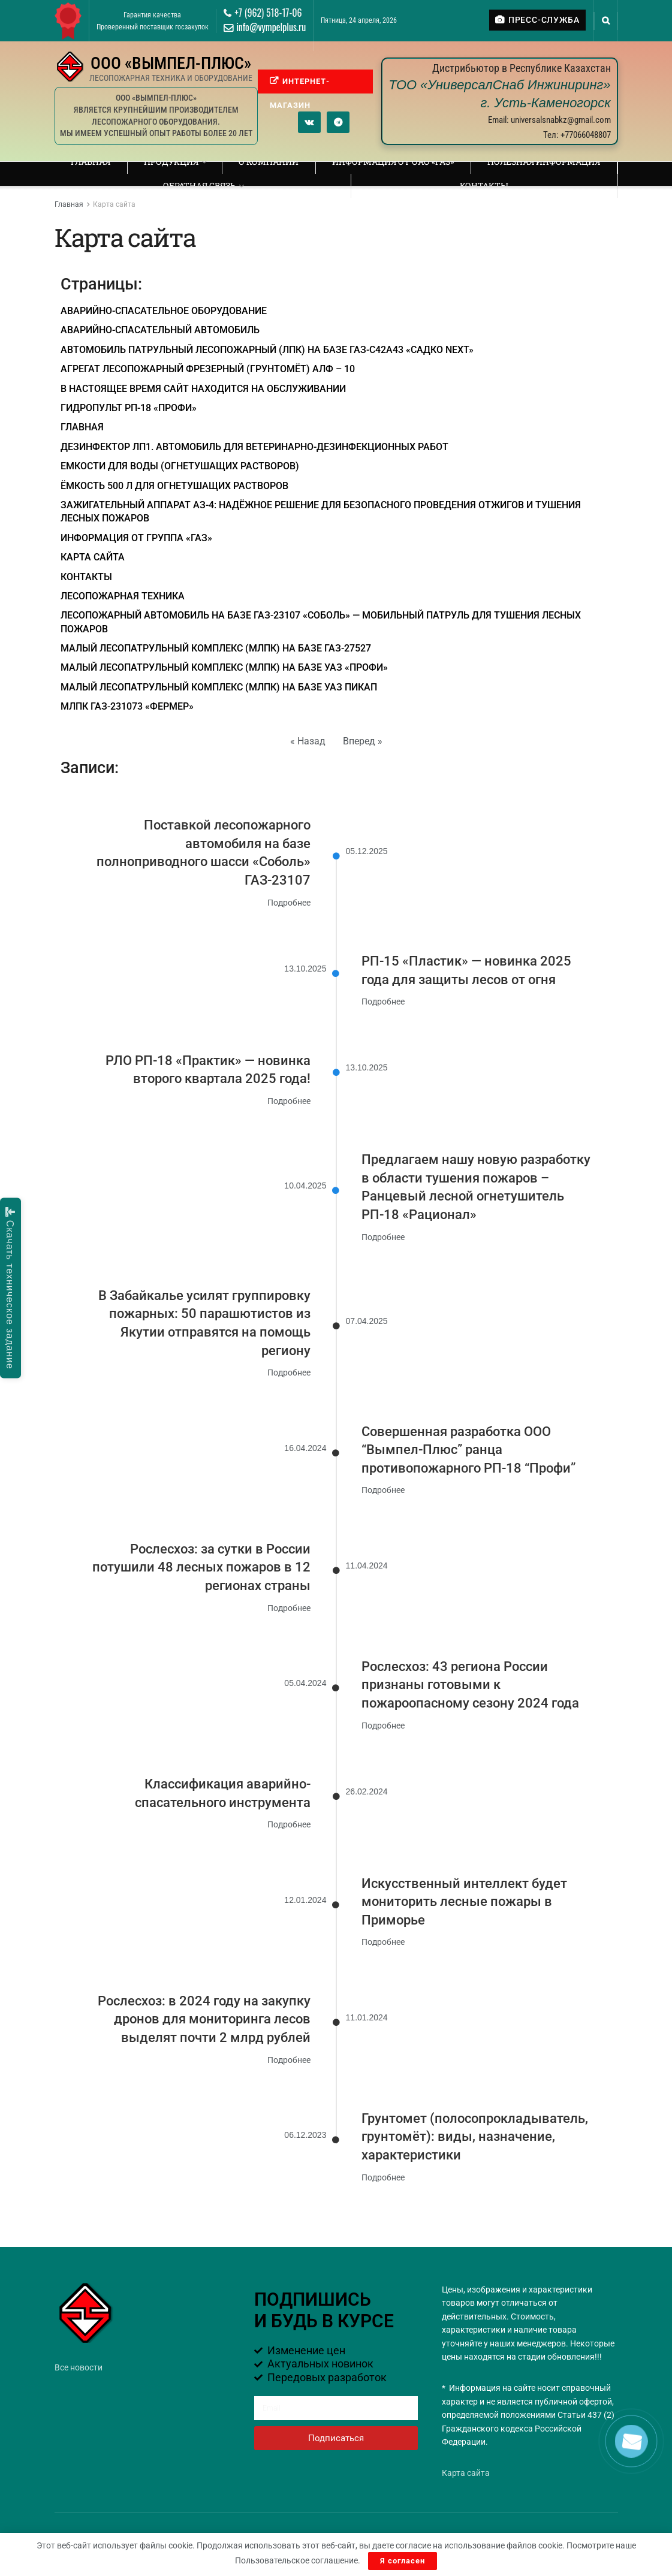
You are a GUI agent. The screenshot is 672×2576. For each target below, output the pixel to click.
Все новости (79, 2367)
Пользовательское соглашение (296, 2560)
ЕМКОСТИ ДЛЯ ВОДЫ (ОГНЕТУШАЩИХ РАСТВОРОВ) (180, 466)
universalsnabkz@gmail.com (561, 119)
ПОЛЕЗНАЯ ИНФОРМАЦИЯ (543, 161)
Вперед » (362, 741)
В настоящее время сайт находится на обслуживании (203, 388)
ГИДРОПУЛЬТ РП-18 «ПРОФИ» (129, 408)
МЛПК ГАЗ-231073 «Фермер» (127, 706)
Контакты (484, 185)
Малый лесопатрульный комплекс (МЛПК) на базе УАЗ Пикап (219, 687)
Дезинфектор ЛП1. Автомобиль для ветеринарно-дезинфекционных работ (254, 447)
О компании (269, 161)
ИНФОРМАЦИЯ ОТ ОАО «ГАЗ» (393, 161)
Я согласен (402, 2560)
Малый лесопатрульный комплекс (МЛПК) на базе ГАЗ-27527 (216, 648)
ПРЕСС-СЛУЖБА (537, 20)
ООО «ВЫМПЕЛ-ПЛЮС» (171, 63)
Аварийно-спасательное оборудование (164, 310)
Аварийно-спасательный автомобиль (160, 330)
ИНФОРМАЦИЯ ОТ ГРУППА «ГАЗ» (136, 538)
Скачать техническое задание (10, 1288)
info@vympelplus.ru (265, 27)
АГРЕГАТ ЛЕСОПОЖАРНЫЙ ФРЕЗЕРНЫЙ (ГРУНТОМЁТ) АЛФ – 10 (208, 369)
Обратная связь (199, 185)
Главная (90, 161)
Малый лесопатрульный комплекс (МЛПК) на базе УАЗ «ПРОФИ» (224, 667)
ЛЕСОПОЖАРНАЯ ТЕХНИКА (123, 596)
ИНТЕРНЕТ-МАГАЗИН (300, 85)
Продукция (171, 161)
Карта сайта (114, 204)
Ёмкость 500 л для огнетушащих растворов (174, 485)
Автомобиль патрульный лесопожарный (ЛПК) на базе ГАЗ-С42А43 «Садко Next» (267, 349)
